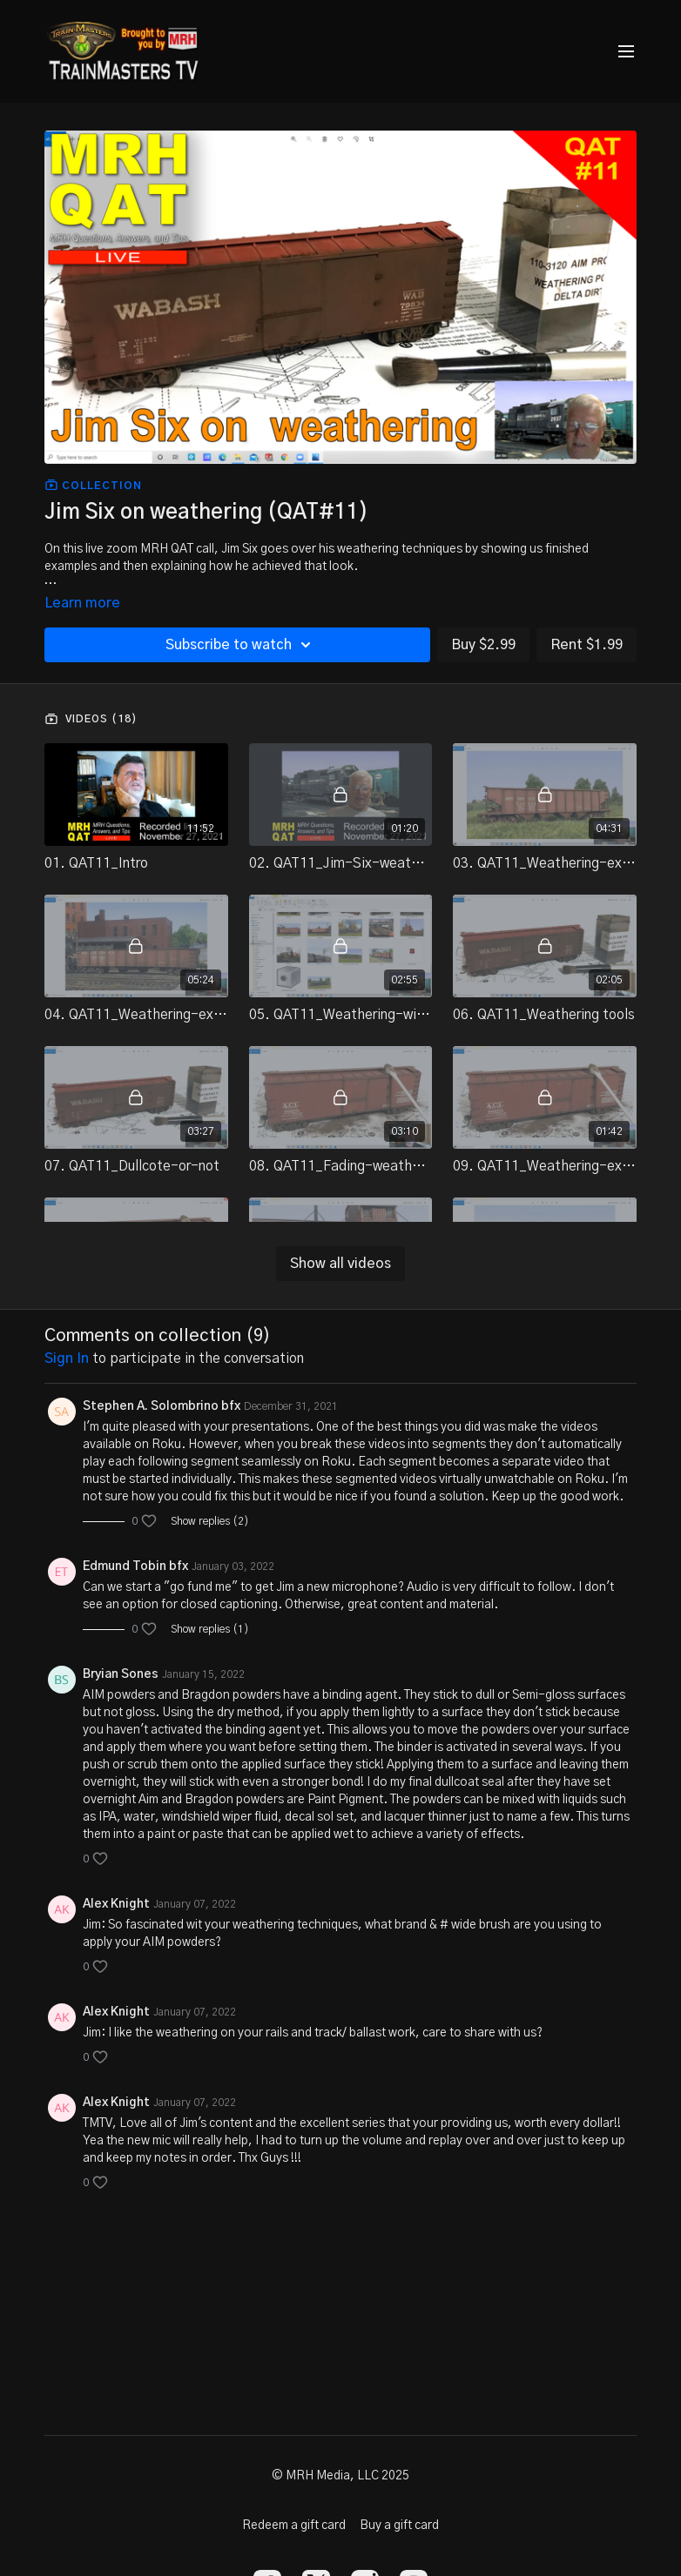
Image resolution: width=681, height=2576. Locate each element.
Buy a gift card (399, 2525)
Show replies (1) (210, 1629)
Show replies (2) (210, 1521)
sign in (66, 1358)
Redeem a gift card (294, 2525)
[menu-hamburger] (626, 52)
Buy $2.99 (483, 645)
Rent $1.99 (586, 645)
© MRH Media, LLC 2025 (340, 2476)
